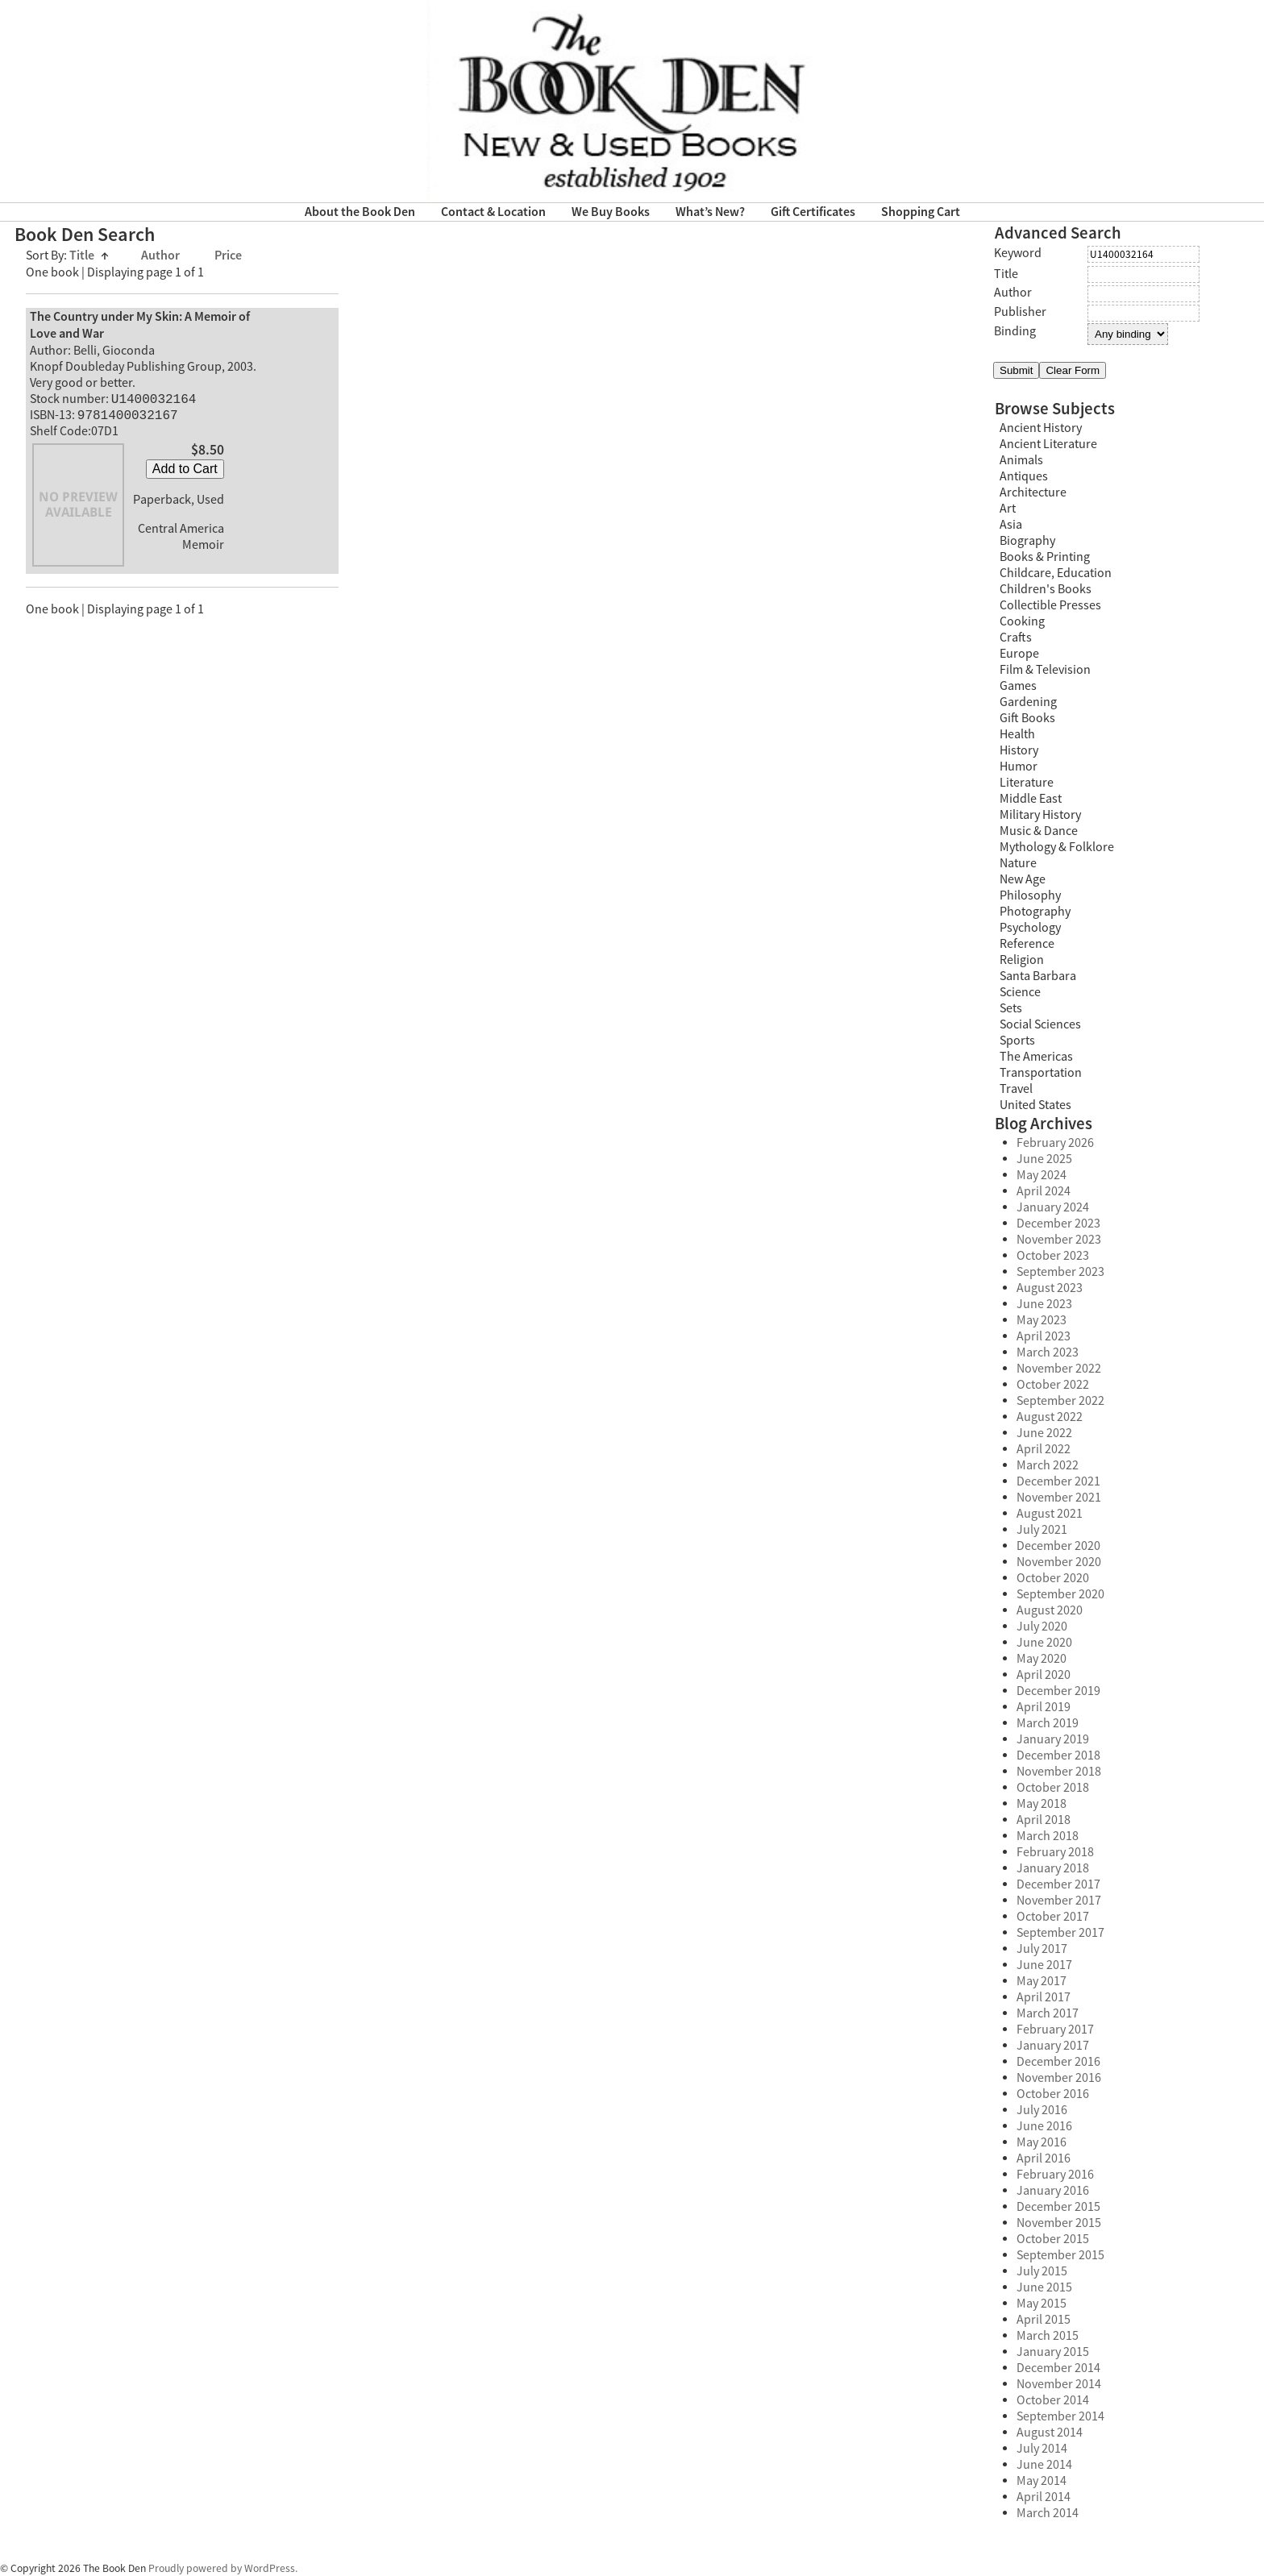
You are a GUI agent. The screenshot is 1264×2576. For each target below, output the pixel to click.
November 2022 (1059, 1369)
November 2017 (1059, 1901)
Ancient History (1041, 428)
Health (1017, 734)
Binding (1015, 331)
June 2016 (1044, 2126)
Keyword (1018, 253)
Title (89, 255)
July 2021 (1042, 1530)
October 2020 (1053, 1578)
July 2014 (1042, 2449)
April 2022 (1044, 1449)
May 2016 (1041, 2142)
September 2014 (1060, 2416)
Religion (1022, 960)
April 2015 (1044, 2320)
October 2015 (1053, 2239)
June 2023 (1044, 1304)
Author (161, 255)
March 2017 (1048, 2013)
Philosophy (1030, 895)
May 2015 (1041, 2304)
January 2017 (1053, 2046)
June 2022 (1044, 1433)
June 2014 (1044, 2465)
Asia (1011, 525)
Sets (1011, 1008)
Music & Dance (1039, 831)
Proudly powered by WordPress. (222, 2568)
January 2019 (1053, 1739)
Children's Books (1045, 589)
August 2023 (1050, 1288)
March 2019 (1048, 1723)
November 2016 (1059, 2078)
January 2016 (1053, 2191)
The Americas (1036, 1057)
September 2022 (1060, 1401)
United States (1035, 1105)
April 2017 (1044, 1997)
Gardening (1028, 702)
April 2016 (1044, 2158)
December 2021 (1058, 1481)
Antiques (1024, 476)
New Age (1023, 879)
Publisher (1020, 312)
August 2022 (1050, 1417)
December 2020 (1058, 1546)
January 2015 (1053, 2352)
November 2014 (1059, 2384)
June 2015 (1044, 2287)
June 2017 (1044, 1965)
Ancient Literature (1048, 444)
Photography (1035, 912)
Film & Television (1045, 670)
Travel (1016, 1089)
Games (1018, 686)
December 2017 (1058, 1884)
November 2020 (1059, 1562)
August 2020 (1050, 1610)
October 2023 (1053, 1256)
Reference (1027, 944)
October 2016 (1053, 2094)
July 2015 (1042, 2271)
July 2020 (1042, 1626)
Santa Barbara (1038, 976)
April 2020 (1044, 1675)
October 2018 (1053, 1788)
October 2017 (1053, 1917)
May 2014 (1041, 2481)
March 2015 (1048, 2336)
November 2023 (1059, 1240)
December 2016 (1058, 2062)
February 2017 (1055, 2029)
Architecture (1033, 492)
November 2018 (1059, 1772)
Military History (1040, 815)
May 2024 (1041, 1175)
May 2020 (1041, 1659)
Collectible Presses (1050, 605)
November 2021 (1059, 1498)
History (1019, 750)
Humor (1018, 766)
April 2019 (1044, 1707)
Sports (1017, 1040)
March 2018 (1048, 1836)
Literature (1027, 783)
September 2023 (1060, 1272)
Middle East (1031, 799)
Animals (1021, 460)
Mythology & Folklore (1057, 847)
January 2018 (1053, 1868)
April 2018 (1044, 1820)
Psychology (1030, 928)
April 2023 (1044, 1336)
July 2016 (1042, 2110)
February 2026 (1055, 1143)
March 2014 (1048, 2513)
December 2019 (1058, 1691)
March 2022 (1048, 1465)
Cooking (1022, 621)
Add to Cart (185, 472)
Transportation (1041, 1073)
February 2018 (1055, 1852)
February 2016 (1055, 2175)
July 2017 (1042, 1949)
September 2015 (1060, 2255)
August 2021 (1050, 1514)
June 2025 (1044, 1159)
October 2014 (1053, 2400)
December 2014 (1058, 2368)
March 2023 (1048, 1352)
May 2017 (1041, 1981)
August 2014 (1050, 2432)
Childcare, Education (1056, 573)
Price (228, 255)
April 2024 (1044, 1191)
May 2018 (1041, 1804)
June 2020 (1044, 1643)
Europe (1019, 654)
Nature (1018, 863)
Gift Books (1027, 718)
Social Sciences (1040, 1024)
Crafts (1016, 637)
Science (1020, 992)
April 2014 (1044, 2497)
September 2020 (1060, 1594)
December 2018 (1058, 1755)
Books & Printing (1045, 557)
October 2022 (1053, 1385)
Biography (1027, 541)
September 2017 (1060, 1933)
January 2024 (1053, 1207)
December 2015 (1058, 2207)
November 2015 (1059, 2223)
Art (1008, 509)
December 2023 (1058, 1223)
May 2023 (1041, 1320)
